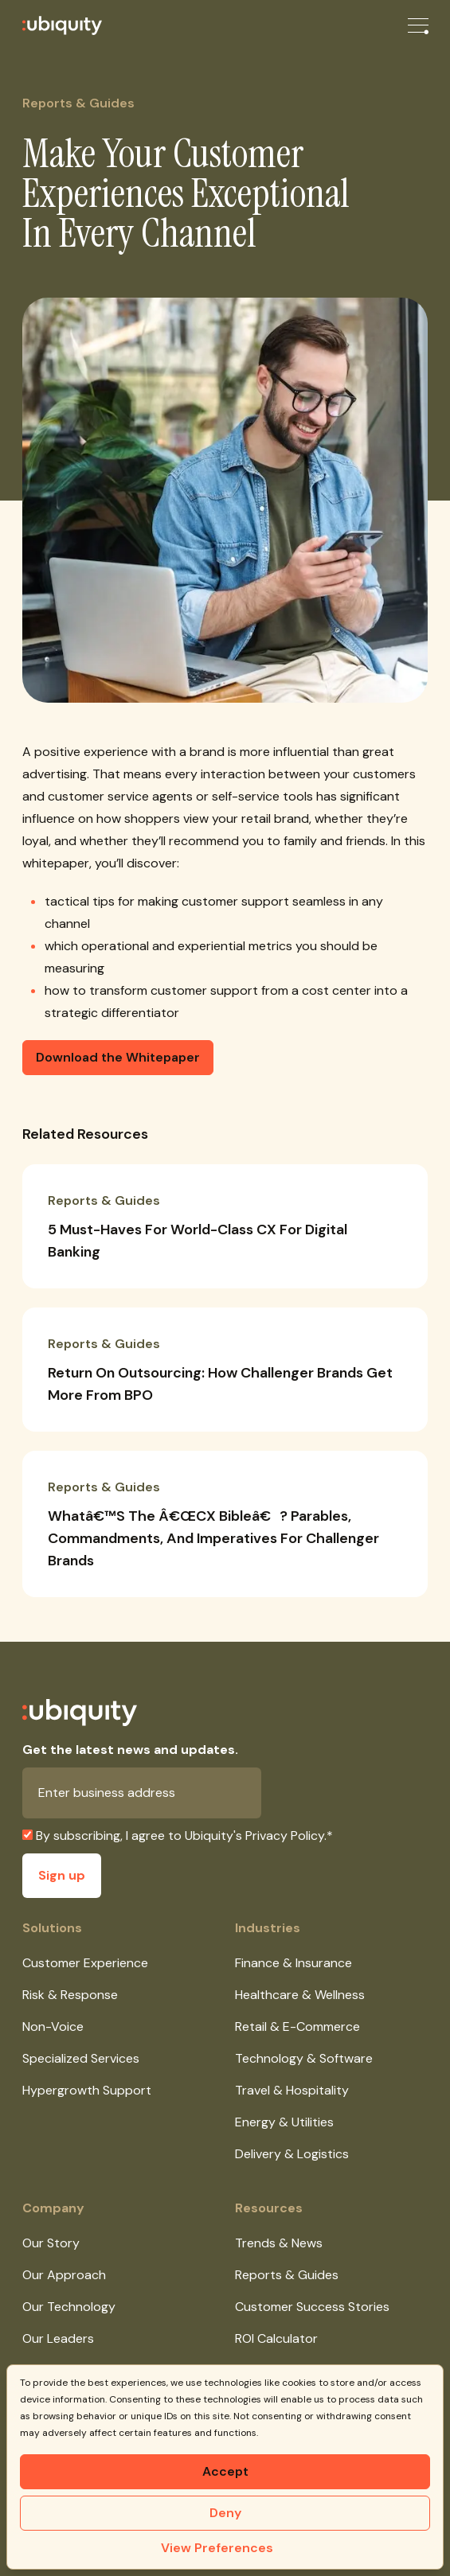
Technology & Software (304, 2058)
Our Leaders (58, 2338)
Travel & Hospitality (292, 2090)
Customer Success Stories (312, 2306)
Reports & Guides (286, 2274)
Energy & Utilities (284, 2122)
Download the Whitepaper (118, 1057)
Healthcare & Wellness (300, 1994)
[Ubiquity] (51, 25)
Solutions (52, 1927)
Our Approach (64, 2274)
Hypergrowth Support (86, 2090)
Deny (225, 2512)
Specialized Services (80, 2058)
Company (53, 2208)
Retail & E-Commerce (297, 2026)
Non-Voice (53, 2026)
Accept (225, 2471)
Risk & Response (70, 1994)
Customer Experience (85, 1962)
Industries (267, 1927)
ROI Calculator (276, 2338)
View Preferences (217, 2547)
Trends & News (279, 2243)
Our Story (51, 2243)
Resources (269, 2208)
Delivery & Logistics (292, 2153)
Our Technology (68, 2306)
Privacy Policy (284, 1835)
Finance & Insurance (293, 1962)
